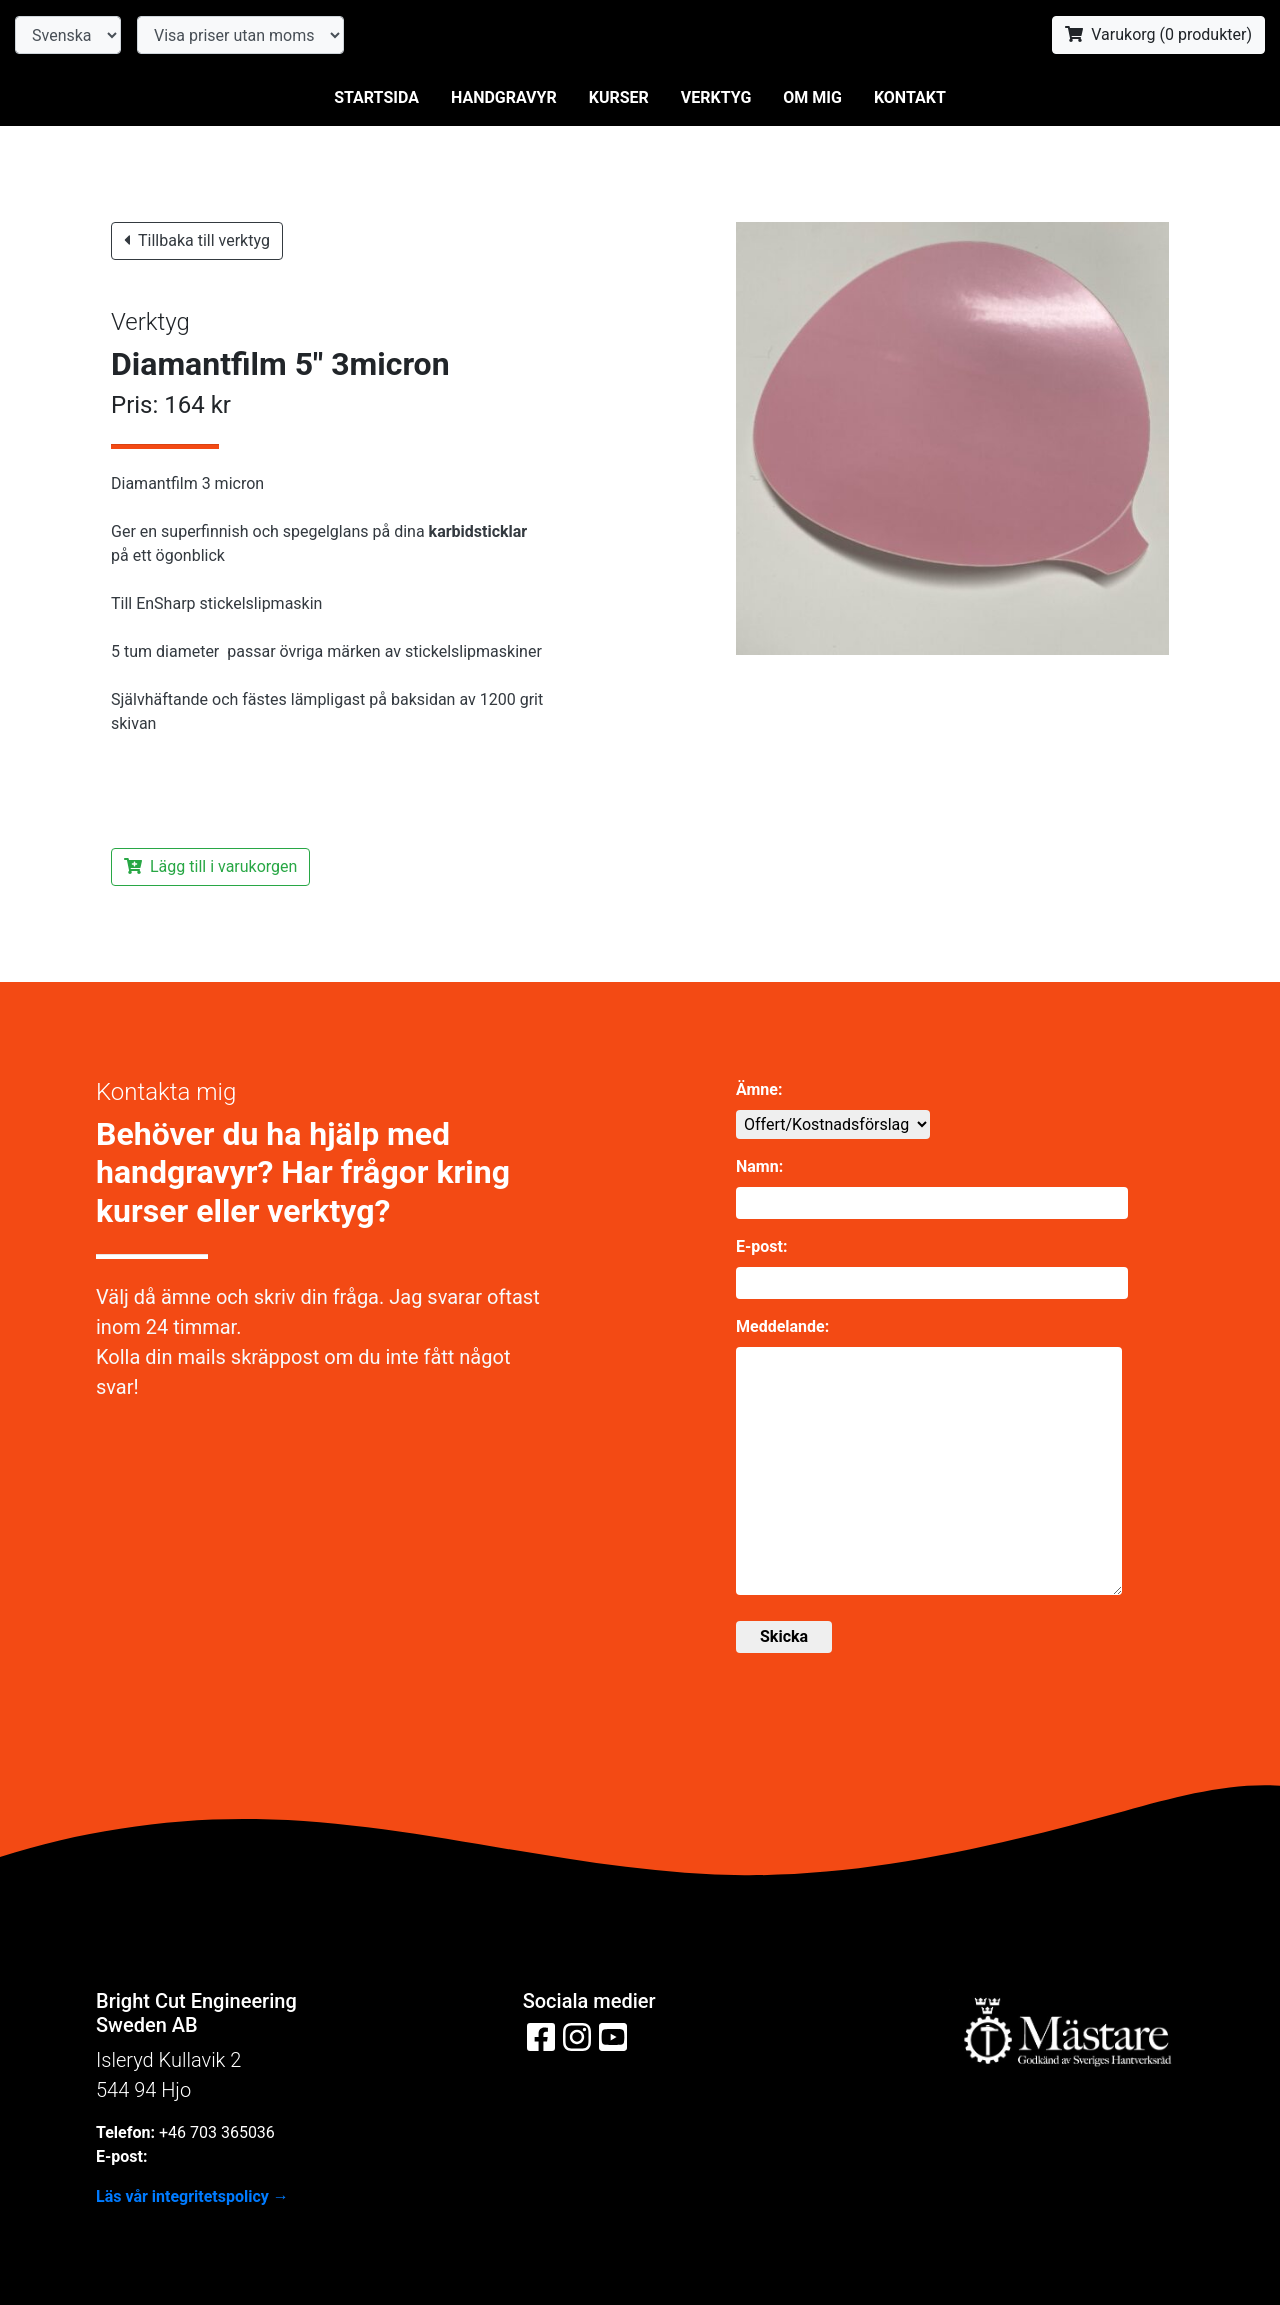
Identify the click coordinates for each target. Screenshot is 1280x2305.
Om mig (812, 97)
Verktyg (716, 97)
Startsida (376, 97)
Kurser (619, 97)
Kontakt (910, 97)
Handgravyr (504, 97)
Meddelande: (782, 1326)
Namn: (759, 1166)
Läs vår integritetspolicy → (192, 2196)
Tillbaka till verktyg (197, 240)
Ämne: (759, 1089)
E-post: (761, 1246)
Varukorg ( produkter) (1158, 34)
